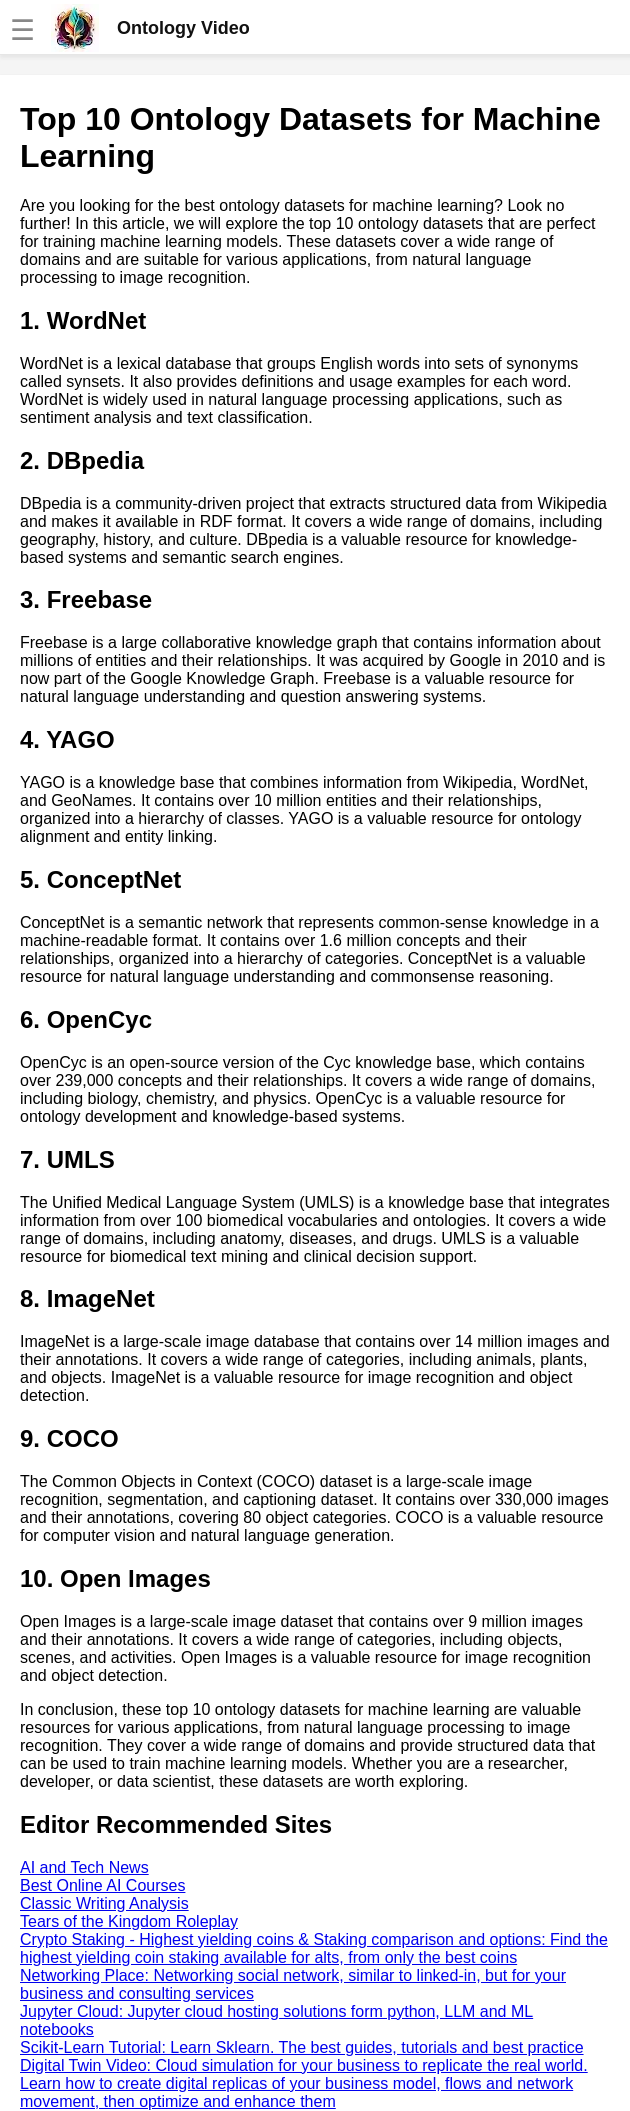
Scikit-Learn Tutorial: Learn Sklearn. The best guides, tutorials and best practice (302, 2047)
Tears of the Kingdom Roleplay (129, 1921)
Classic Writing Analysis (104, 1903)
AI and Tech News (84, 1867)
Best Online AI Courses (102, 1885)
